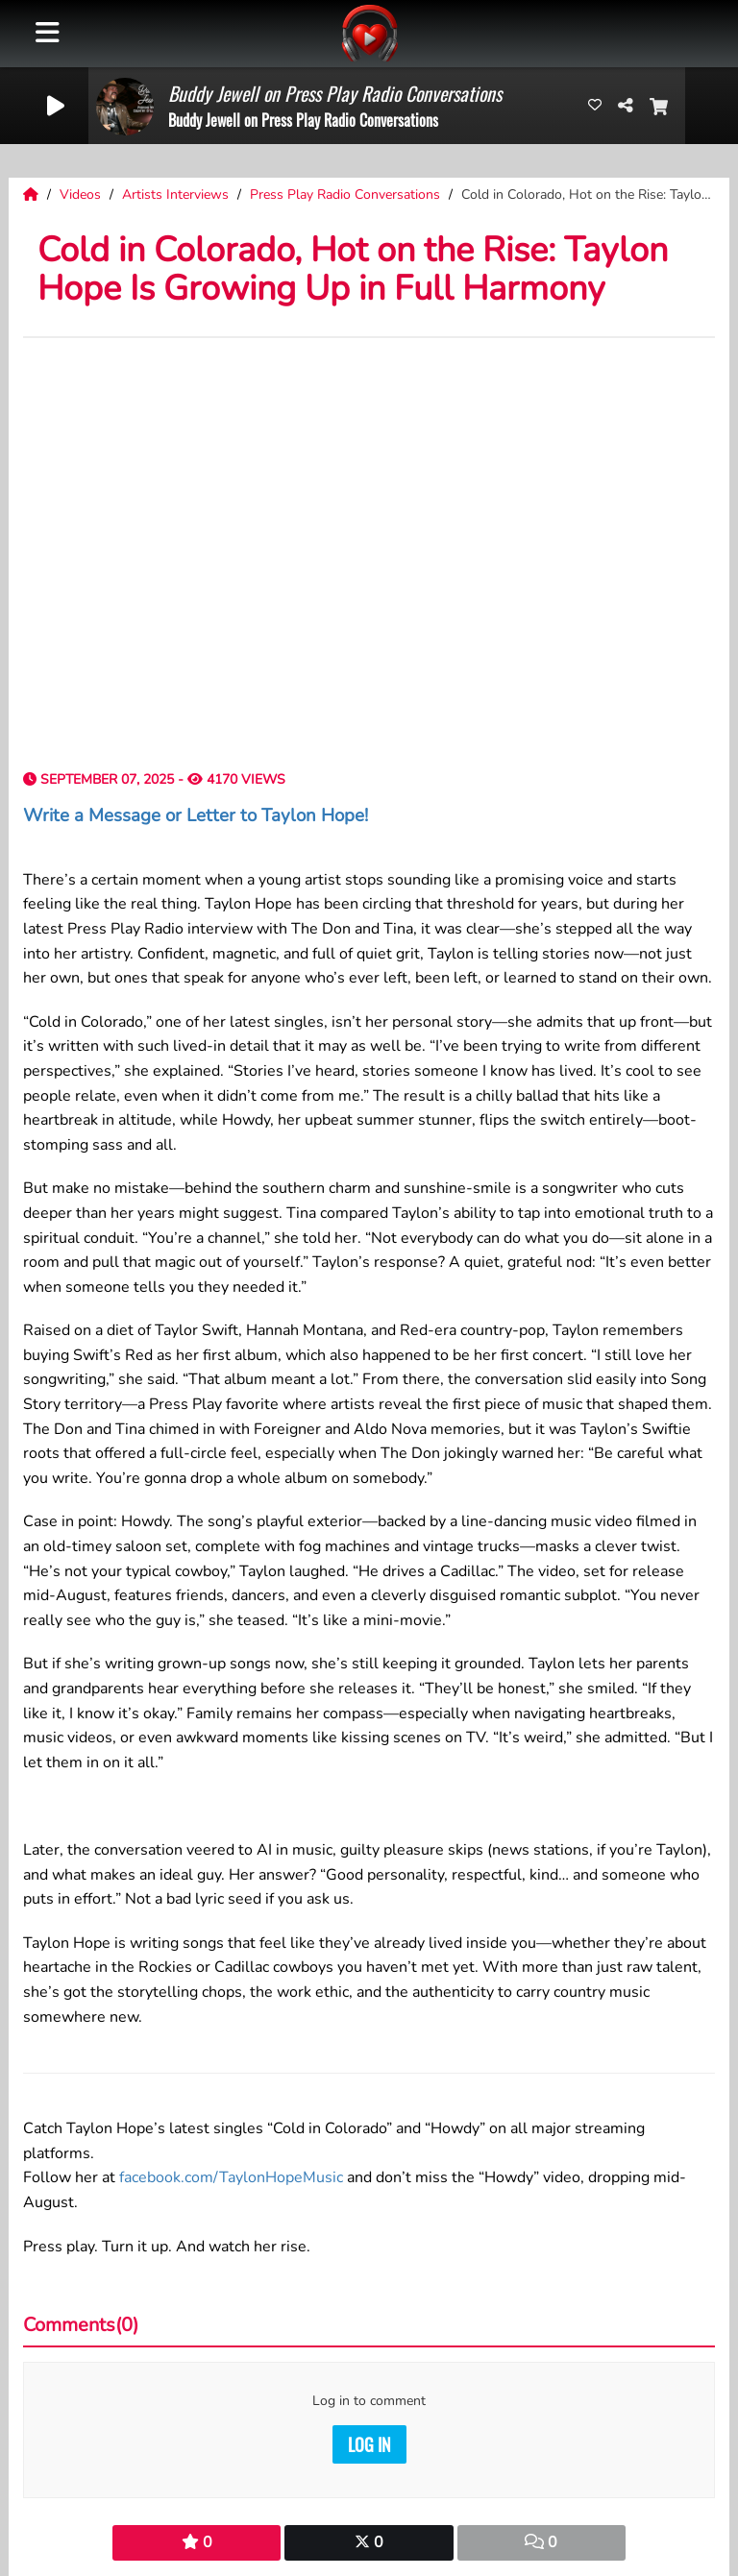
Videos (82, 194)
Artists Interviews (177, 194)
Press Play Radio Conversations (347, 194)
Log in (369, 2444)
